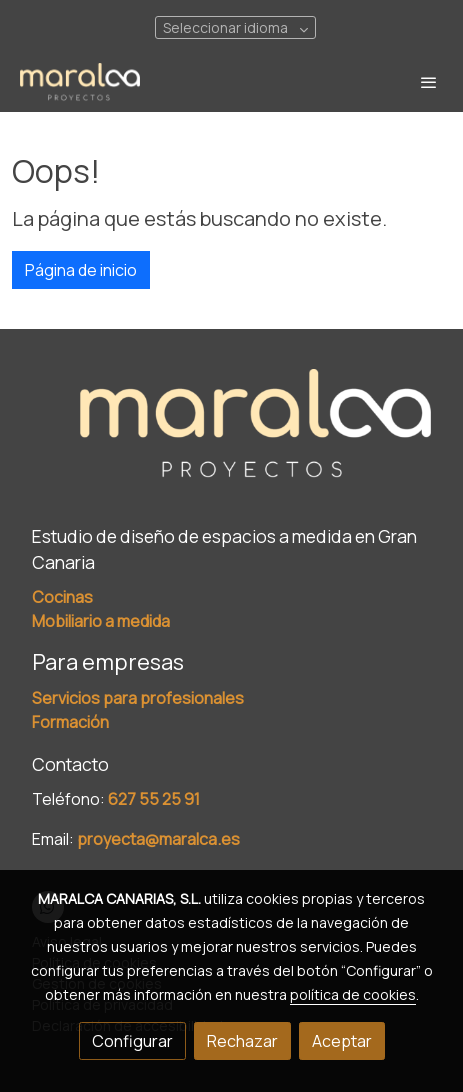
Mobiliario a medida (101, 621)
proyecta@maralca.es (158, 839)
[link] (80, 82)
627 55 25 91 (154, 799)
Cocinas (62, 597)
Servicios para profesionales (138, 698)
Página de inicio (81, 270)
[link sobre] (231, 437)
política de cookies (353, 994)
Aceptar (342, 1041)
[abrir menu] (429, 82)
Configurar (132, 1041)
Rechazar (242, 1041)
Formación (70, 722)
